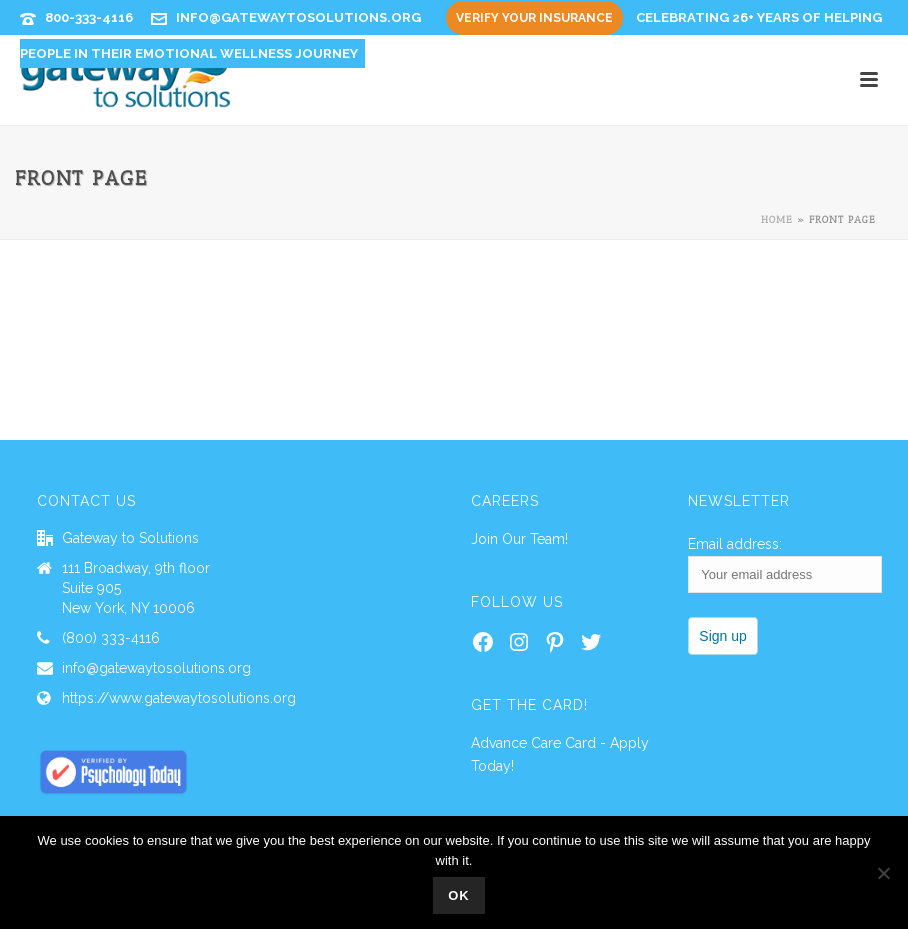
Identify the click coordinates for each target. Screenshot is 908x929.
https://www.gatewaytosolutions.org (179, 698)
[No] (883, 873)
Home (777, 220)
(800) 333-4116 (111, 638)
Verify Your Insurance (534, 18)
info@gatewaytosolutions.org (298, 17)
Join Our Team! (519, 539)
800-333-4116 (89, 17)
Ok (459, 895)
